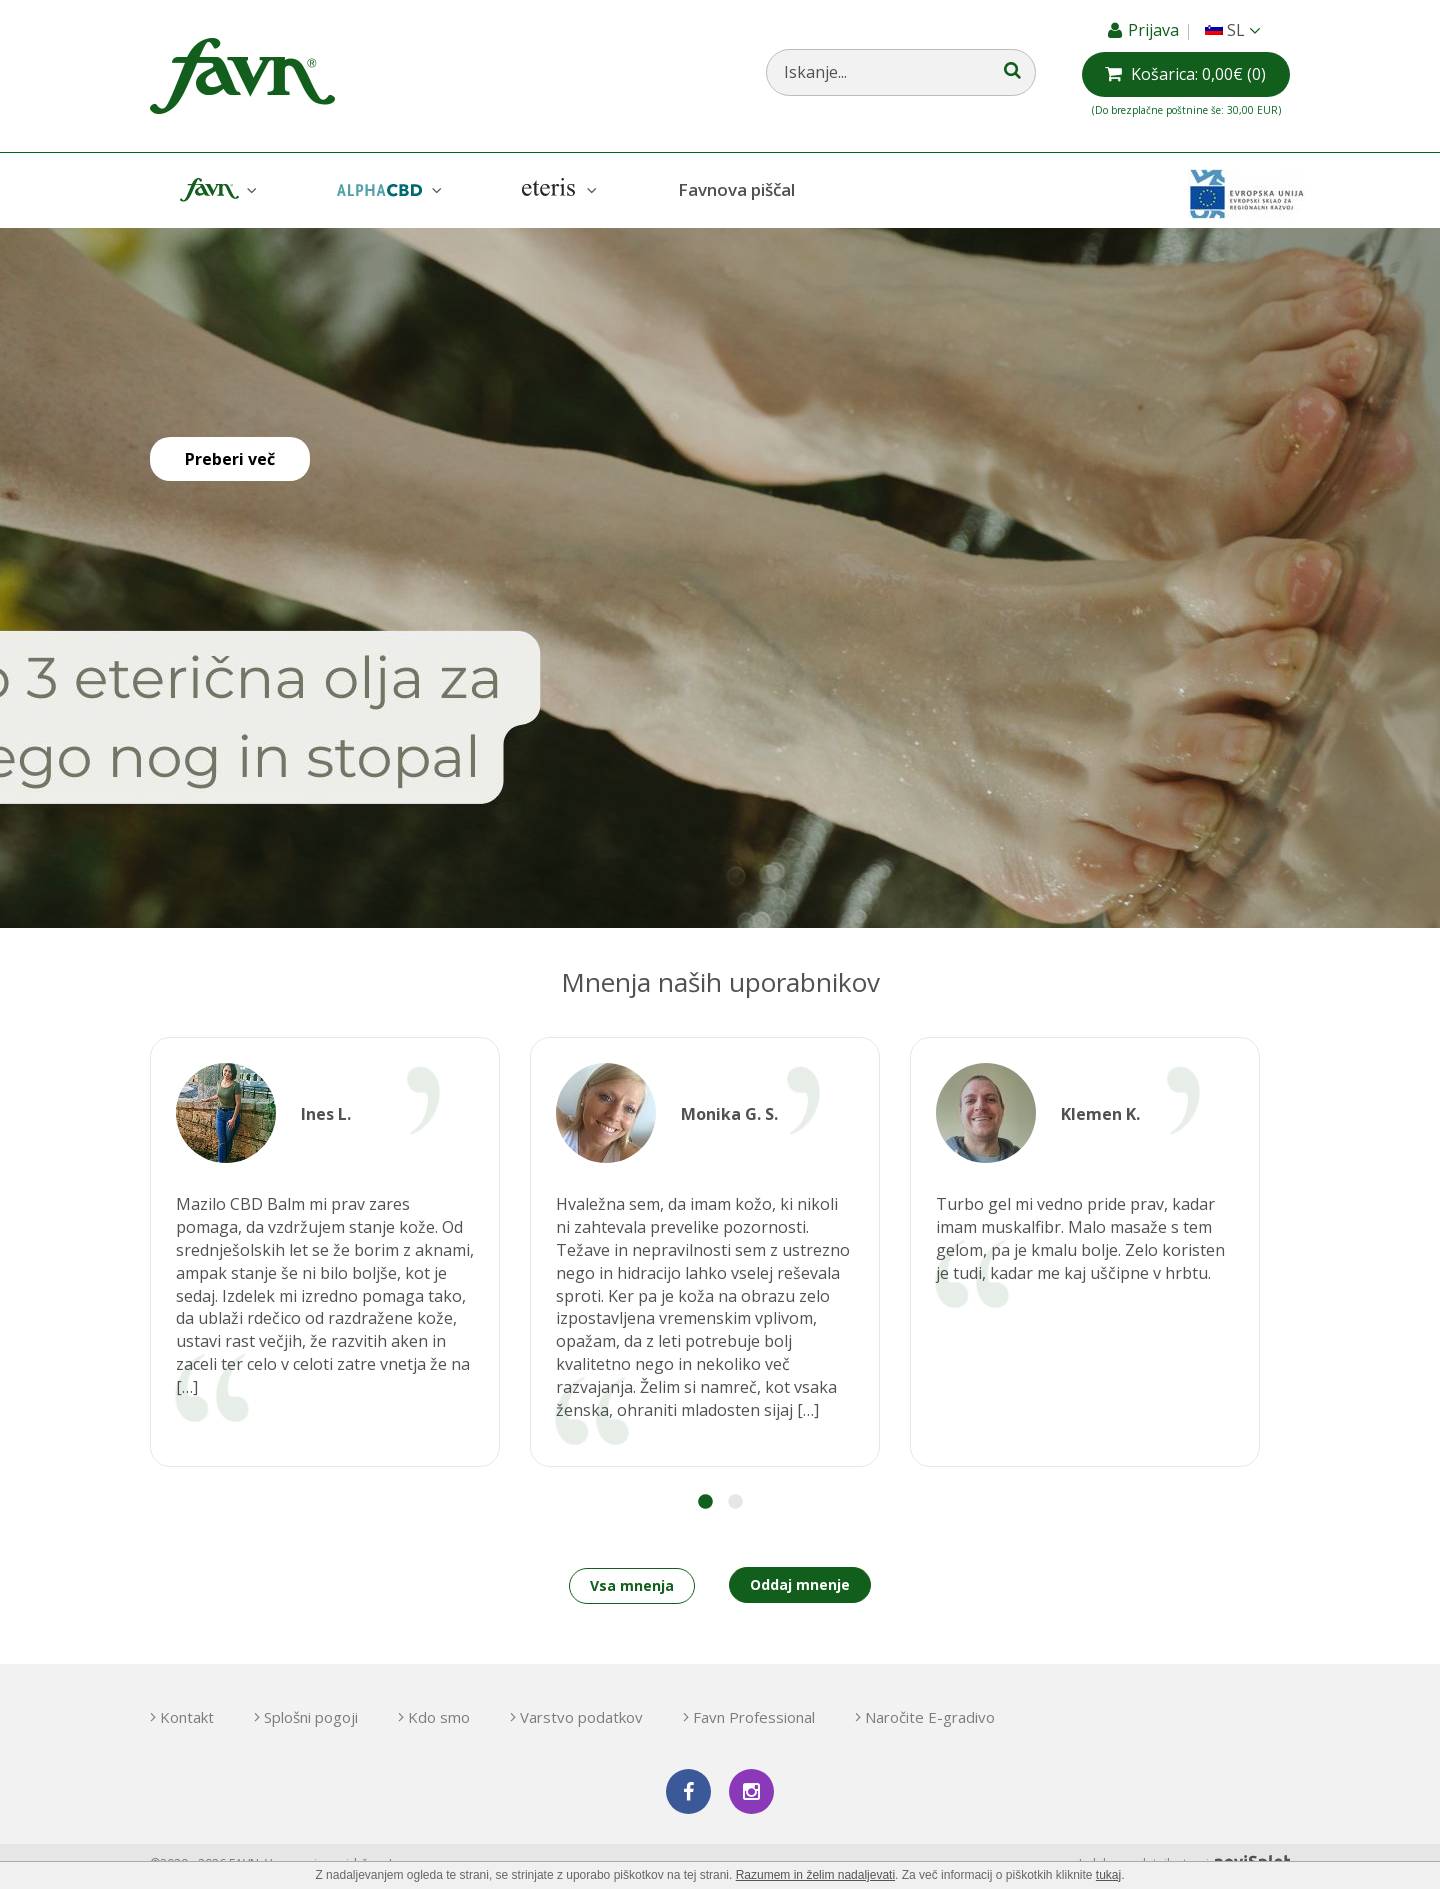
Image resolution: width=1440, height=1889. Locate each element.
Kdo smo (439, 1717)
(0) (1198, 74)
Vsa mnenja (632, 1585)
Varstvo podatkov (581, 1717)
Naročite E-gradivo (930, 1717)
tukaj (1108, 1875)
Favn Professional (754, 1717)
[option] (325, 1252)
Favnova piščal (736, 189)
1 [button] (705, 1502)
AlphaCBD (387, 190)
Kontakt (187, 1717)
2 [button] (735, 1502)
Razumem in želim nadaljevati (815, 1875)
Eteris (557, 190)
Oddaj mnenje (800, 1584)
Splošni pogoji (311, 1717)
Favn (216, 190)
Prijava (1155, 30)
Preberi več (230, 459)
